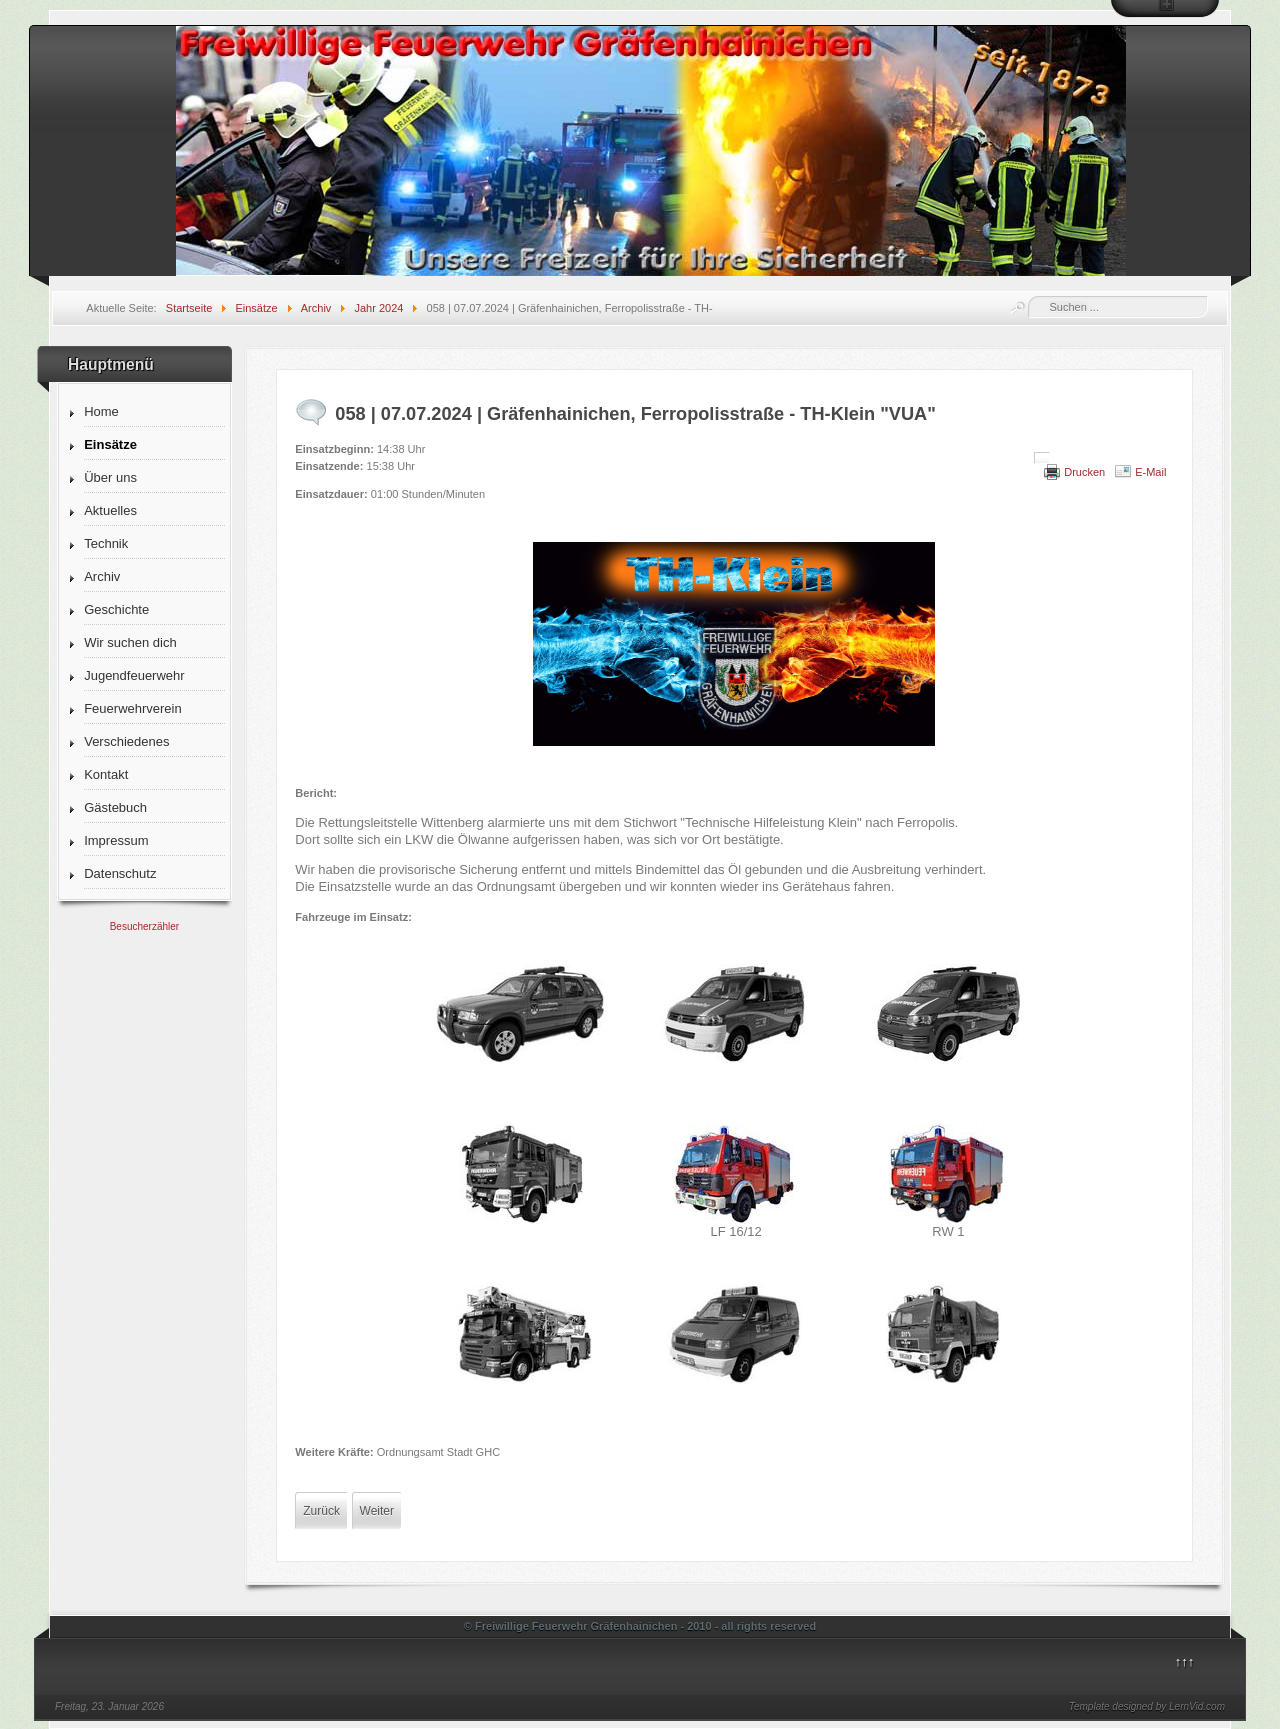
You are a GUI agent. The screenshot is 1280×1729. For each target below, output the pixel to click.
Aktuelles (110, 510)
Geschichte (116, 609)
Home (101, 411)
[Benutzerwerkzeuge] (1042, 458)
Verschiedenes (126, 741)
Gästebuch (115, 807)
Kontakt (106, 774)
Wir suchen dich (130, 642)
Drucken (1084, 472)
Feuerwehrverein (133, 708)
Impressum (116, 840)
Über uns (110, 477)
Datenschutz (120, 873)
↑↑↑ (1185, 1661)
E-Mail (1150, 472)
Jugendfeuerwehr (134, 675)
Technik (106, 543)
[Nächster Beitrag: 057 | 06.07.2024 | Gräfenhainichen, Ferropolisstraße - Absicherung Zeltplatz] (377, 1511)
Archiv (102, 576)
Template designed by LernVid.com (1147, 1706)
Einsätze (110, 444)
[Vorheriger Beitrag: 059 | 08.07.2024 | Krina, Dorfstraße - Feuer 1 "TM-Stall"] (321, 1511)
